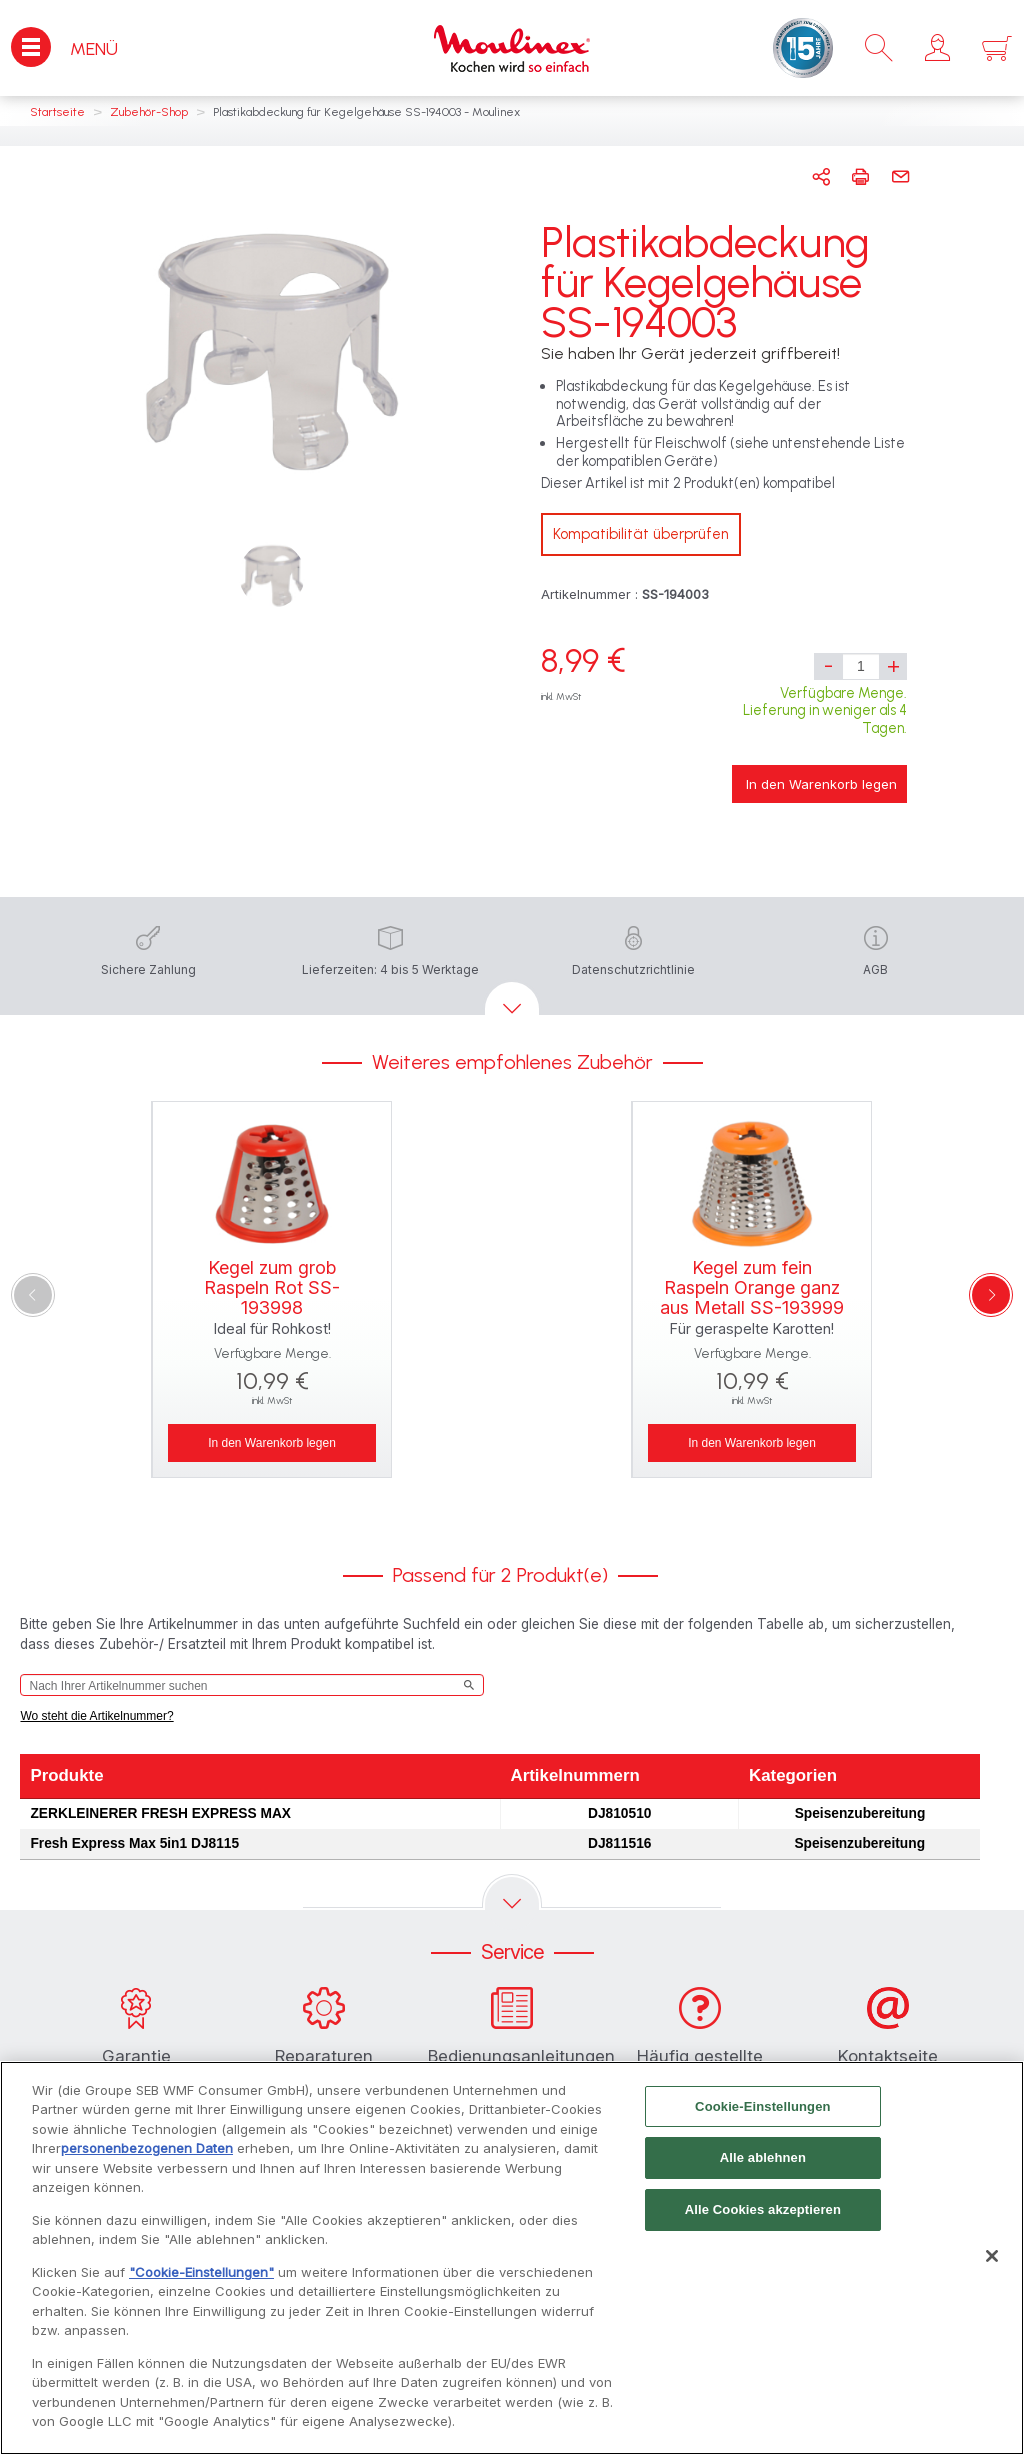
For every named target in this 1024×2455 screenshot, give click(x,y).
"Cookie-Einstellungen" (201, 2285)
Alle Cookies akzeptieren (763, 2222)
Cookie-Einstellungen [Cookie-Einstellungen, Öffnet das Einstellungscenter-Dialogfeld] (763, 2119)
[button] (937, 48)
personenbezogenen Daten (147, 2161)
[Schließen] (992, 2269)
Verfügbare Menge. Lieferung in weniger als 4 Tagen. (825, 710)
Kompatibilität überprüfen (641, 534)
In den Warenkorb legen (821, 784)
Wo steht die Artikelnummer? (96, 1716)
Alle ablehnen (763, 2170)
